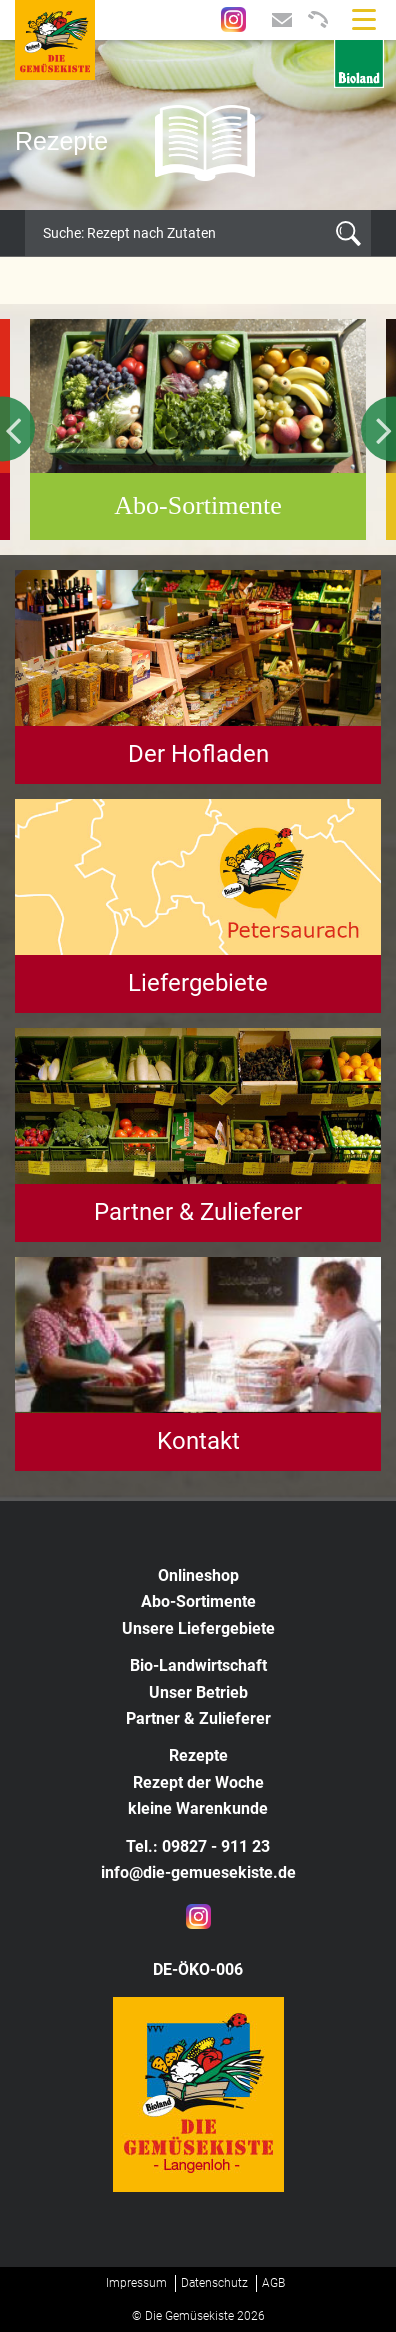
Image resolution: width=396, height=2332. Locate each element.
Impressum (136, 2283)
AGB (273, 2283)
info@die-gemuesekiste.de (198, 1872)
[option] (198, 125)
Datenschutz (214, 2283)
